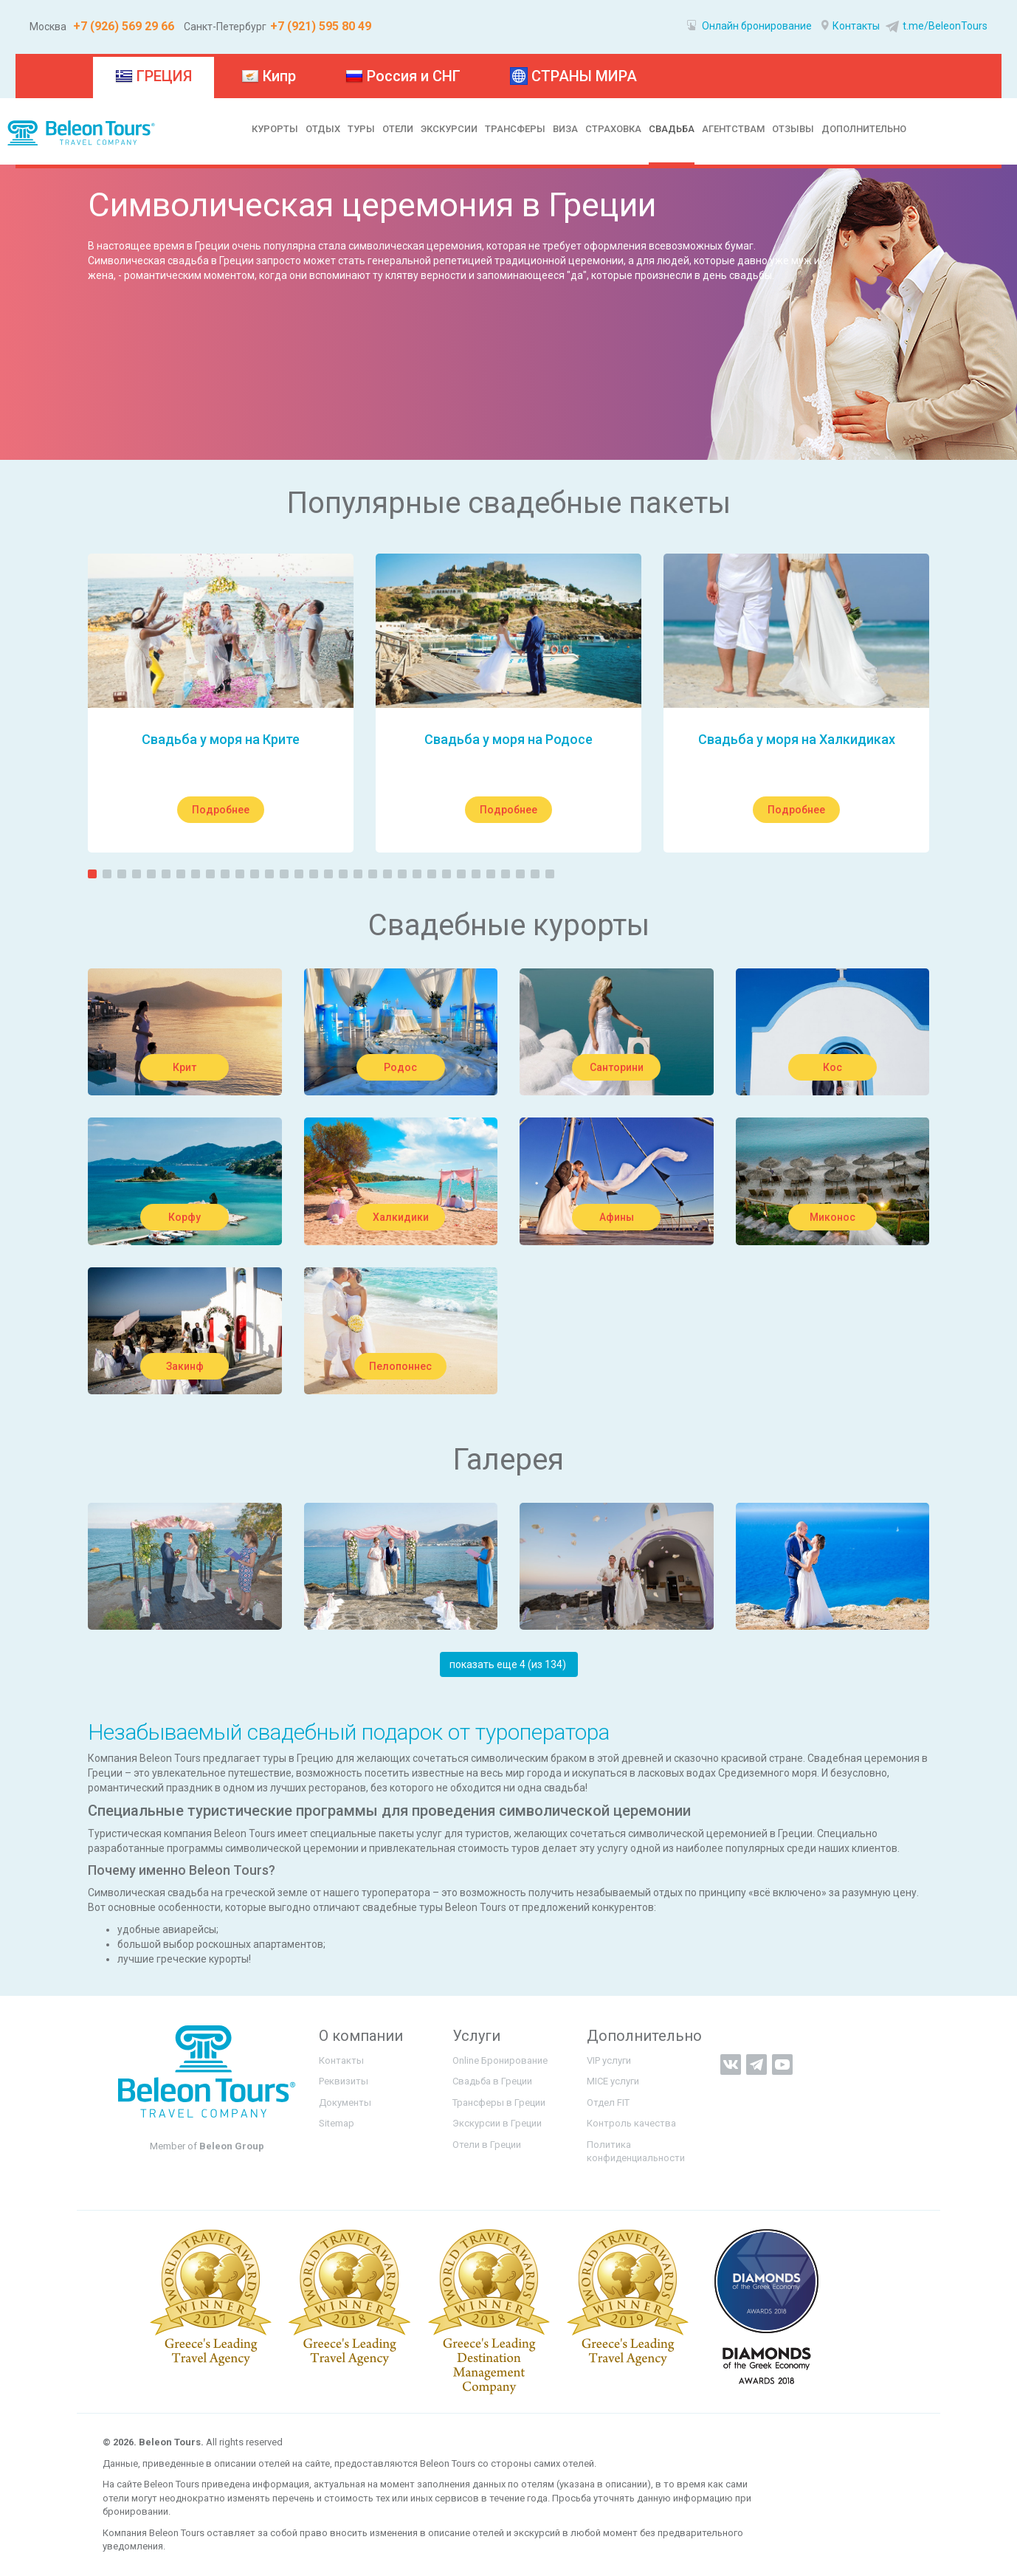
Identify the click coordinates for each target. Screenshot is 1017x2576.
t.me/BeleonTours (934, 26)
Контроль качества (631, 2123)
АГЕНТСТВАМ (733, 128)
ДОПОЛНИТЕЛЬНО (863, 128)
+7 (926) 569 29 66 (122, 26)
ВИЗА (565, 128)
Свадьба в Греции (492, 2081)
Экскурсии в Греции (497, 2123)
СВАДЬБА (671, 128)
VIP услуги (609, 2060)
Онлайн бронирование (749, 26)
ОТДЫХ (323, 128)
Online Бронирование (500, 2060)
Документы (345, 2102)
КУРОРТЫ (275, 128)
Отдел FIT (608, 2102)
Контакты (850, 26)
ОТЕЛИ (397, 128)
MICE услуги (613, 2081)
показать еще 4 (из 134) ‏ (508, 1664)
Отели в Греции (486, 2144)
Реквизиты (343, 2081)
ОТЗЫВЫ (793, 128)
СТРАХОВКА (613, 128)
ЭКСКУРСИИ (449, 128)
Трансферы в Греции (498, 2102)
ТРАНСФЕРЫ (515, 128)
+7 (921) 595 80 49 (320, 26)
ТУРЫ (361, 128)
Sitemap (336, 2123)
